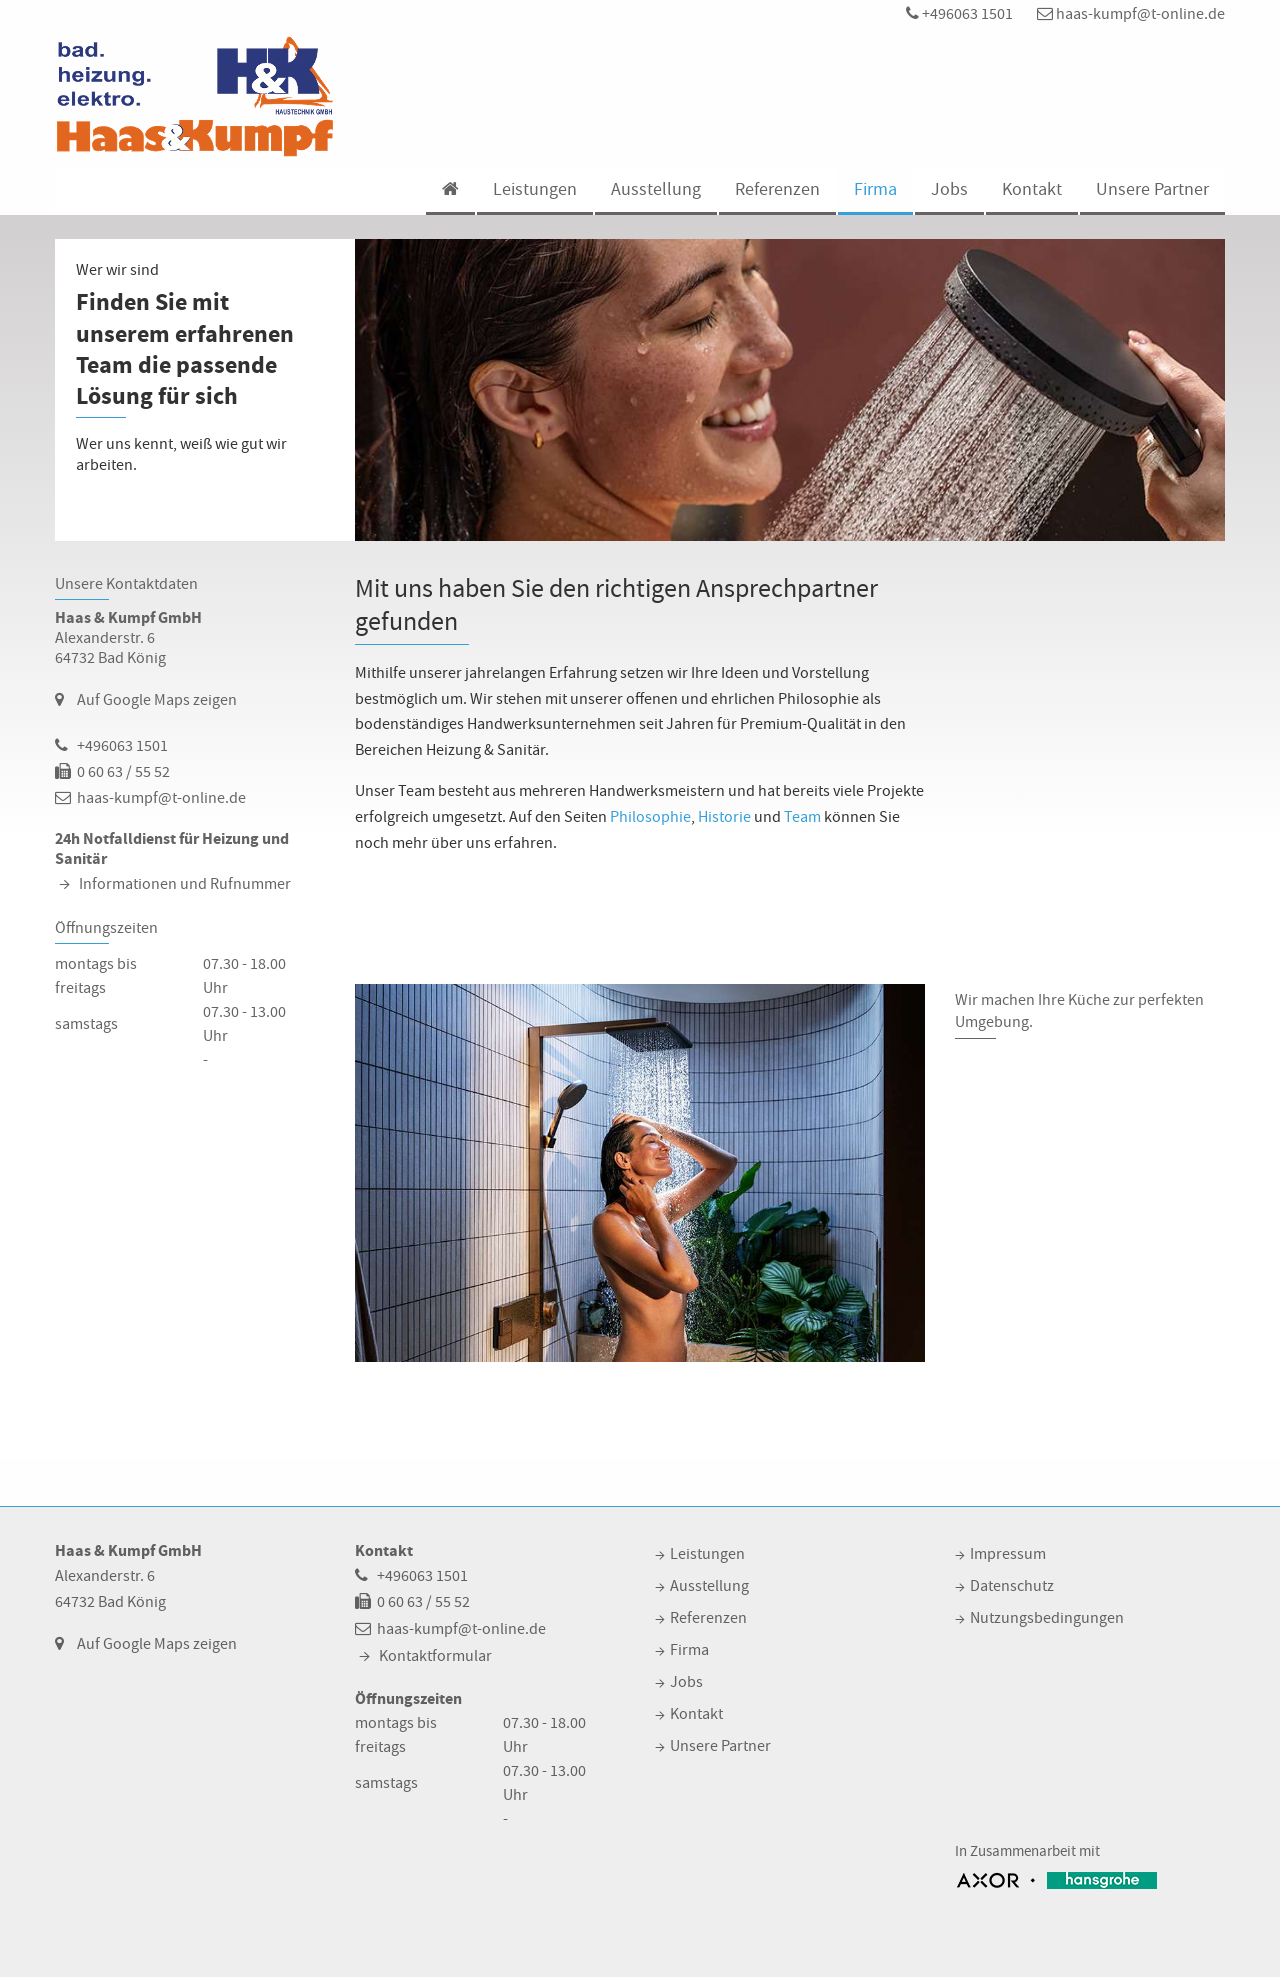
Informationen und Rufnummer (185, 884)
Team (802, 817)
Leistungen (535, 189)
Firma (875, 189)
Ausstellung (656, 189)
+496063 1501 (959, 14)
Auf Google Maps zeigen (157, 700)
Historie (724, 817)
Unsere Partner (1152, 189)
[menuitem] (449, 191)
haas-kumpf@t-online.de (1131, 14)
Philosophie (650, 817)
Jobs (949, 189)
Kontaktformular (435, 1656)
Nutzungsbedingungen (1047, 1618)
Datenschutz (1012, 1586)
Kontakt (1032, 189)
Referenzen (777, 189)
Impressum (1008, 1554)
